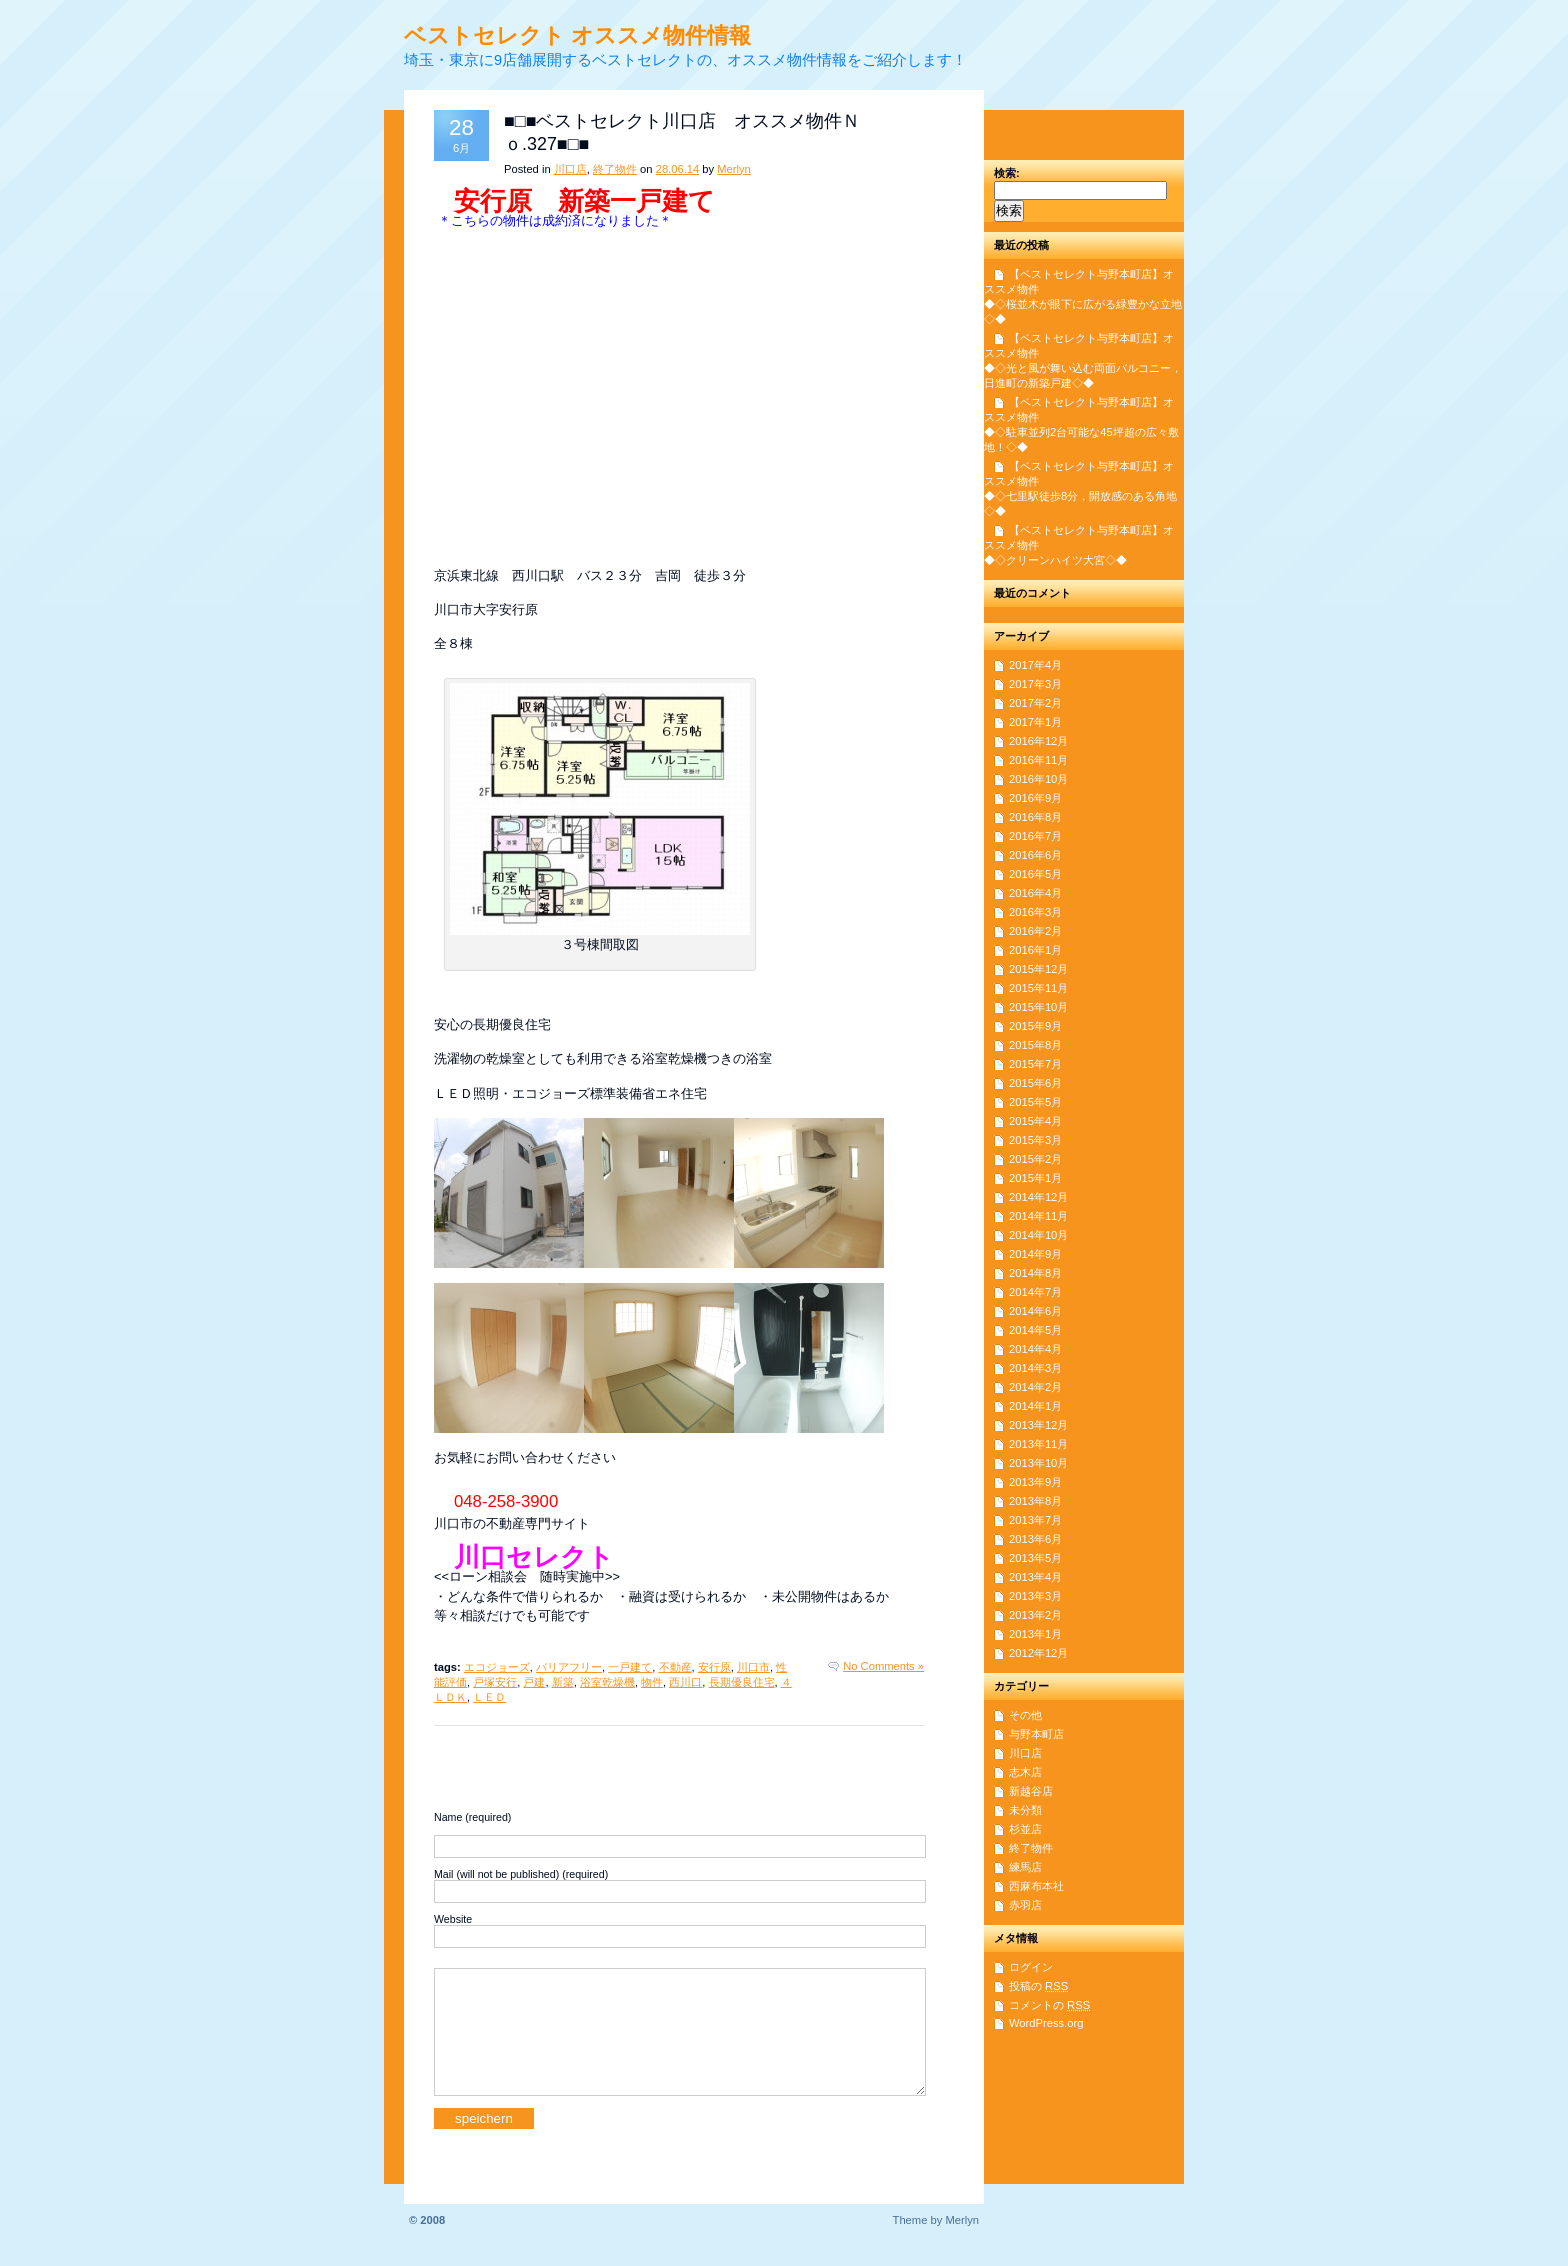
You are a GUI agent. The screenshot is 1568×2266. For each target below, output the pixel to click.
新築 (563, 1682)
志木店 (1025, 1772)
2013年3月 (1035, 1596)
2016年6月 (1035, 855)
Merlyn (734, 169)
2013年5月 (1035, 1558)
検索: (1007, 173)
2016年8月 (1035, 817)
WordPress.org (1046, 2023)
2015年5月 (1035, 1102)
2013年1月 (1035, 1634)
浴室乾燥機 (607, 1682)
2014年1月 (1035, 1406)
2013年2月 (1035, 1615)
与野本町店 (1036, 1734)
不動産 (675, 1667)
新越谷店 (1031, 1791)
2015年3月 (1035, 1140)
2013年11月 (1038, 1444)
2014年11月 (1038, 1216)
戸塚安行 (495, 1682)
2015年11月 (1038, 988)
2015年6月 (1035, 1083)
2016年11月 (1038, 760)
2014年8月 (1035, 1273)
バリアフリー (569, 1667)
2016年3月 (1035, 912)
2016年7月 (1035, 836)
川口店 (570, 169)
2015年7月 (1035, 1064)
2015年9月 (1035, 1026)
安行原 (714, 1667)
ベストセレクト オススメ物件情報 (577, 35)
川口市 (753, 1667)
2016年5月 (1035, 874)
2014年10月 (1038, 1235)
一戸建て (630, 1667)
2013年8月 (1035, 1501)
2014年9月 (1035, 1254)
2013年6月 (1035, 1539)
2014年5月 (1035, 1330)
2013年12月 (1038, 1425)
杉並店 (1025, 1829)
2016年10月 (1038, 779)
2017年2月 (1035, 703)
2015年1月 (1035, 1178)
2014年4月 (1035, 1349)
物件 (652, 1682)
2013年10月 (1038, 1463)
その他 (1025, 1715)
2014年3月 (1035, 1368)
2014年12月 (1038, 1197)
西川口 (685, 1682)
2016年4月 (1035, 893)
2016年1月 (1035, 950)
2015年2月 (1035, 1159)
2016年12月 (1038, 741)
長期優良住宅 (742, 1682)
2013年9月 (1035, 1482)
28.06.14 (678, 169)
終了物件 (615, 169)
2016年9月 (1035, 798)
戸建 (534, 1682)
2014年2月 (1035, 1387)
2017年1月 (1035, 722)
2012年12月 (1038, 1653)
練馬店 (1025, 1867)
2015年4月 (1035, 1121)
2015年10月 (1038, 1007)
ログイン (1031, 1967)
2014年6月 (1035, 1311)
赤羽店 (1025, 1905)
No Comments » (883, 1666)
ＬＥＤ (489, 1697)
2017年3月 (1035, 684)
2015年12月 (1038, 969)
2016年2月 (1035, 931)
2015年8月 (1035, 1045)
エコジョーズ (497, 1667)
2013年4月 (1035, 1577)
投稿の (1038, 1986)
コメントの (1049, 2005)
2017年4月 (1035, 665)
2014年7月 (1035, 1292)
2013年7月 (1035, 1520)
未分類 (1025, 1810)
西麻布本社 (1036, 1886)
